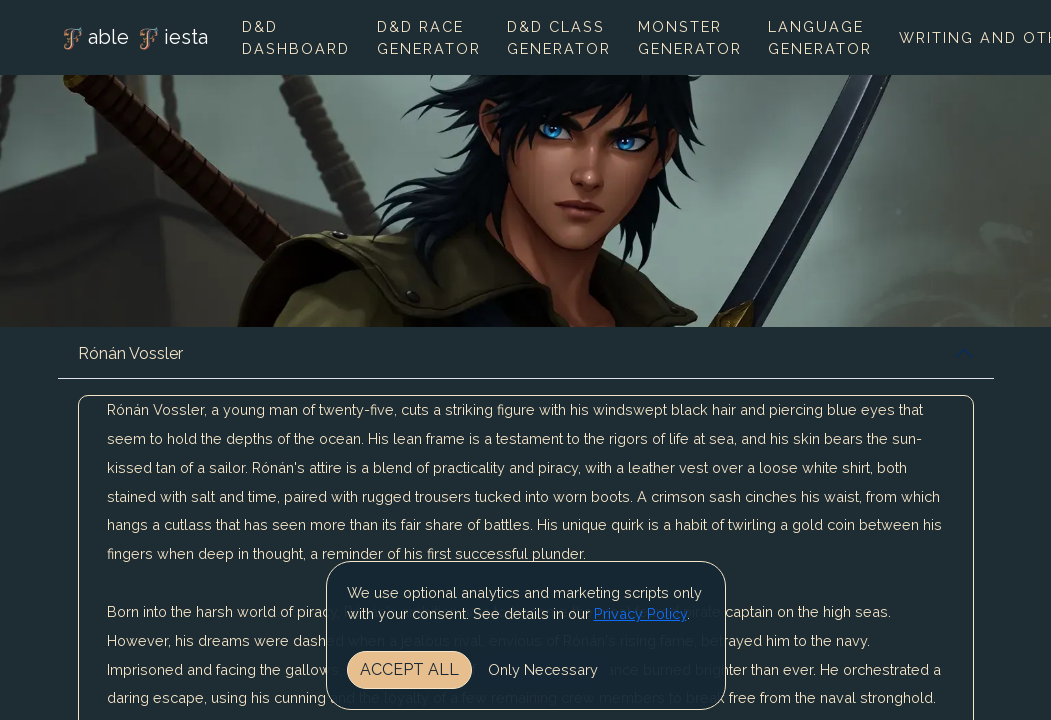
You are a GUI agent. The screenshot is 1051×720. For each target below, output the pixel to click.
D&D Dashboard (296, 37)
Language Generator (820, 37)
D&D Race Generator (429, 37)
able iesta (133, 39)
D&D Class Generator (559, 37)
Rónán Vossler (130, 353)
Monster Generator (690, 37)
